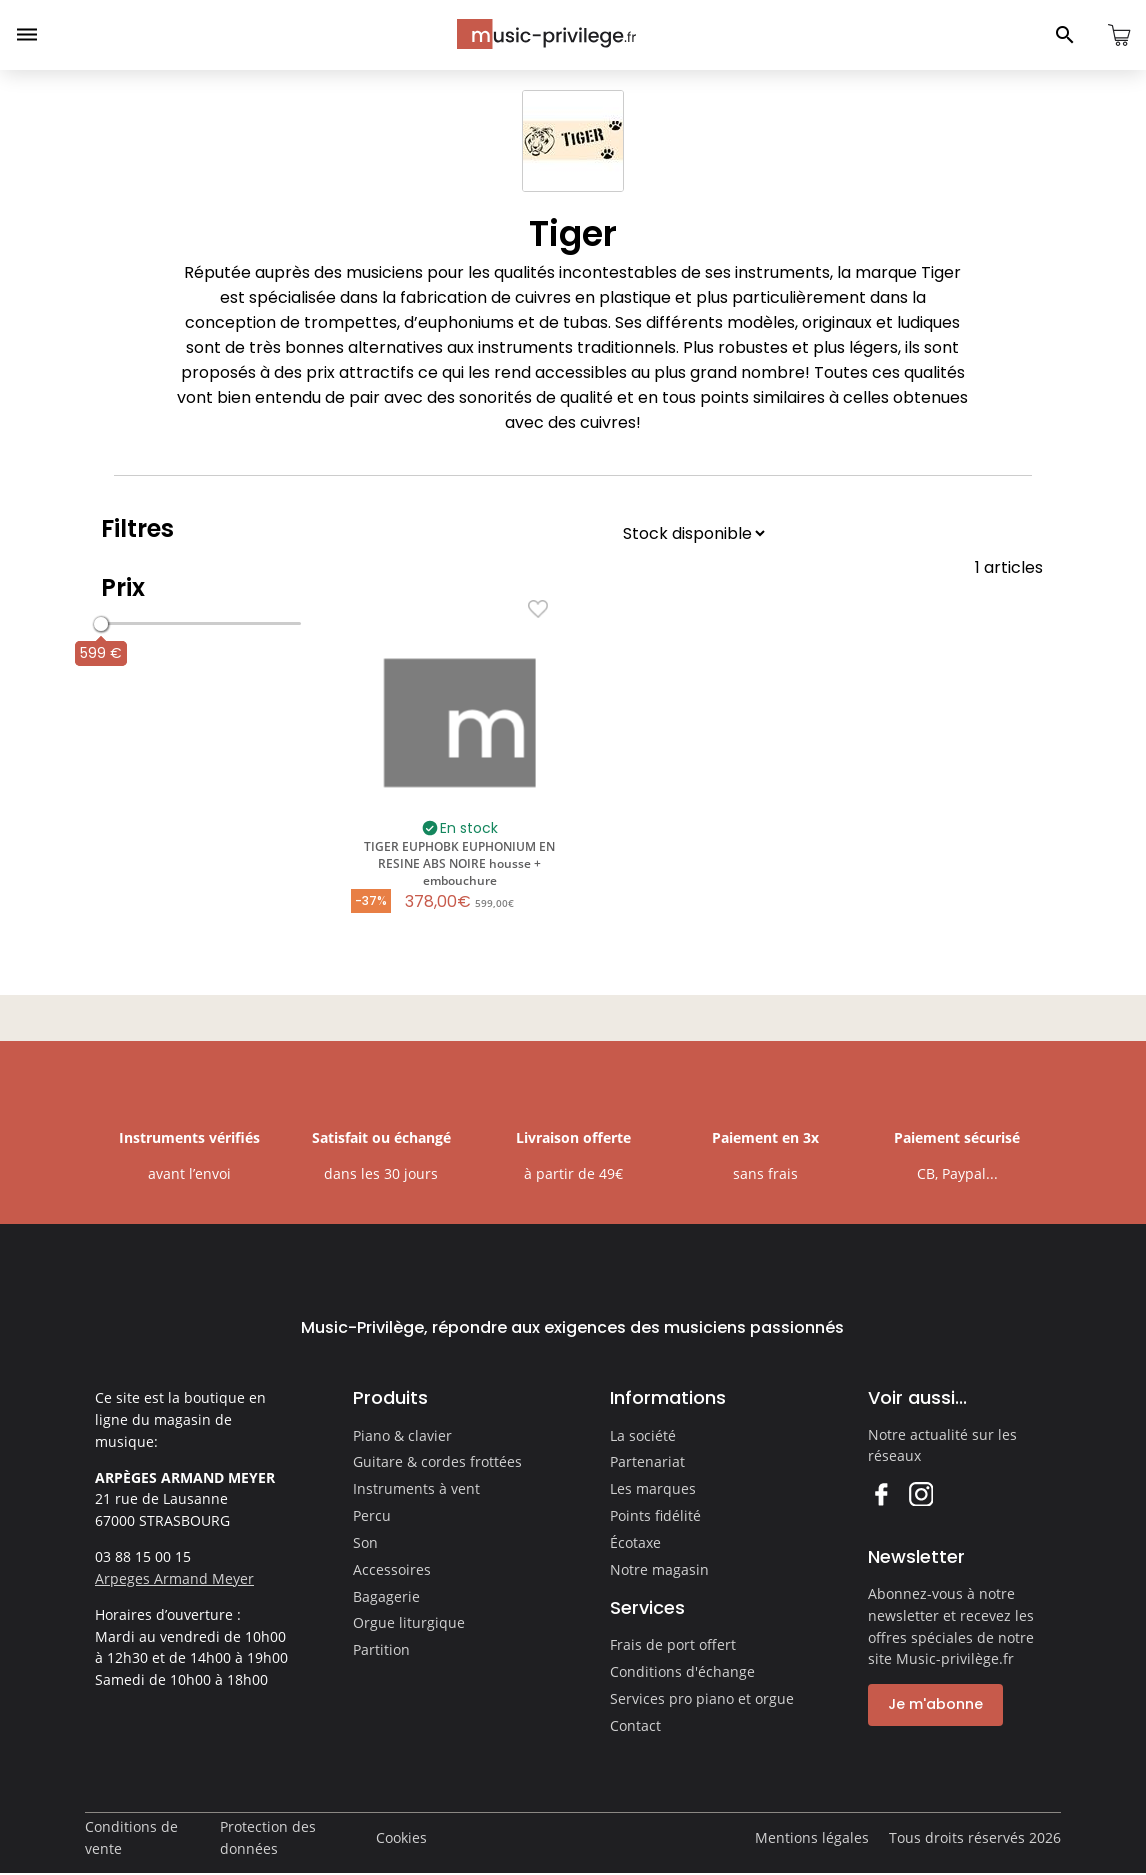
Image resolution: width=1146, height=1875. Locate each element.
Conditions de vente (131, 1837)
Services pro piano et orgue (702, 1698)
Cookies (401, 1837)
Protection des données (268, 1837)
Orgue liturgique (409, 1622)
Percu (372, 1515)
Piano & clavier (402, 1435)
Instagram (920, 1493)
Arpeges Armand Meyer (174, 1578)
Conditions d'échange (682, 1671)
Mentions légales (812, 1837)
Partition (381, 1649)
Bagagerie (386, 1596)
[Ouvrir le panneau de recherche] (1065, 35)
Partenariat (647, 1461)
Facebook (880, 1493)
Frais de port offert (673, 1644)
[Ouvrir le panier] (1119, 35)
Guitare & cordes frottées (437, 1461)
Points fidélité (655, 1515)
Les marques (653, 1488)
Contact (635, 1725)
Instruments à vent (416, 1488)
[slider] (101, 624)
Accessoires (392, 1569)
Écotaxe (635, 1542)
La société (643, 1435)
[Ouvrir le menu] (27, 35)
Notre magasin (659, 1569)
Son (365, 1542)
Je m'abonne (935, 1704)
